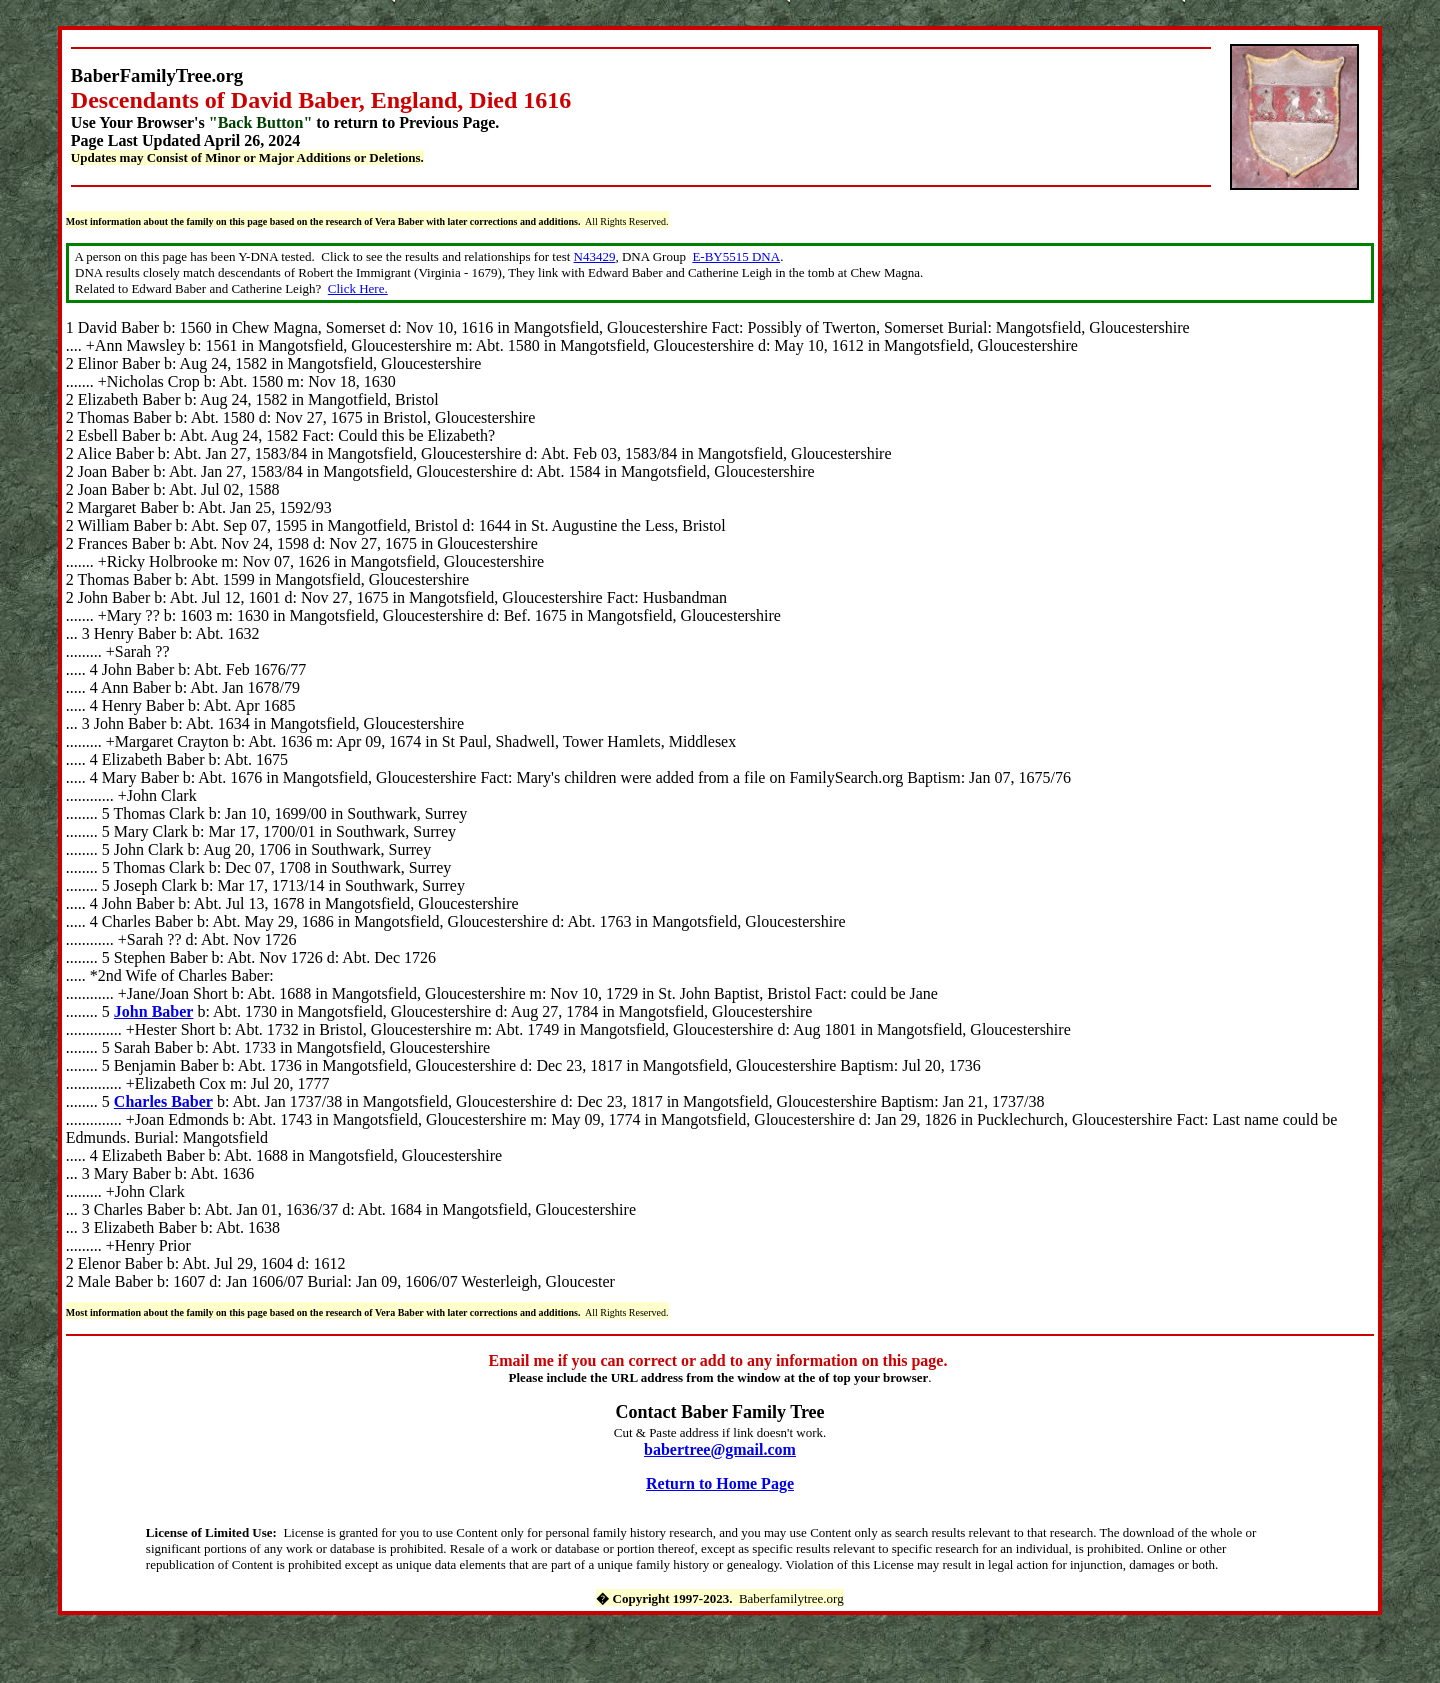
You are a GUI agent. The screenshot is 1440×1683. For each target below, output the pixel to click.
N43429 (595, 256)
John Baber (154, 1011)
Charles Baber (163, 1101)
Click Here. (358, 288)
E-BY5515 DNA (736, 256)
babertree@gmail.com (720, 1449)
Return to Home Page (720, 1483)
